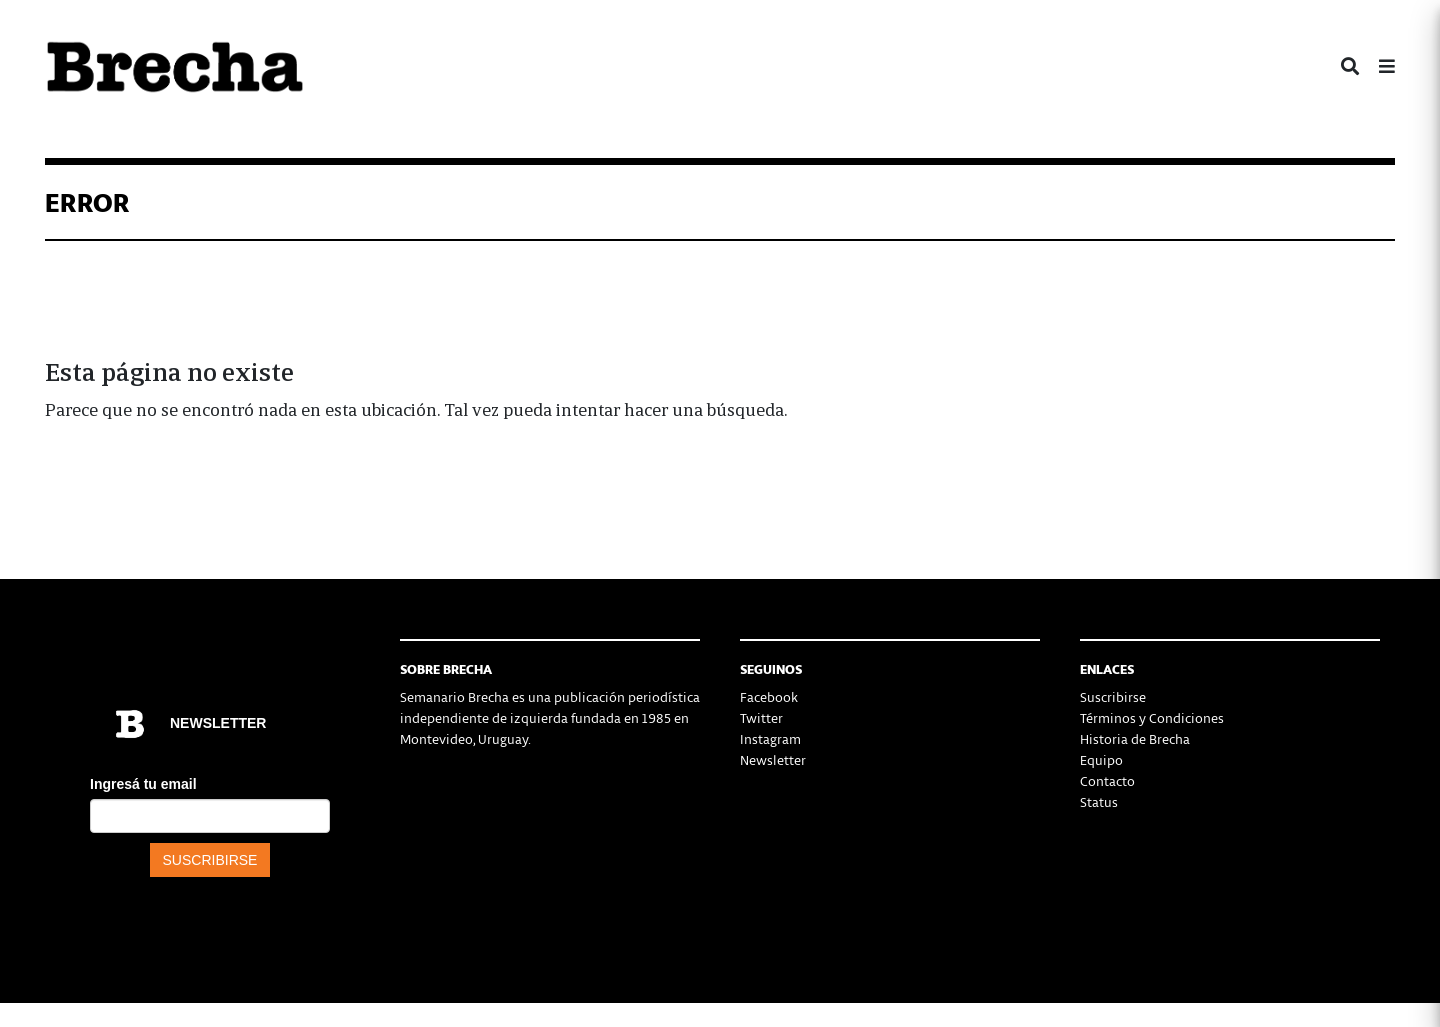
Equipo (1101, 759)
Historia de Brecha (1135, 738)
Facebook (769, 696)
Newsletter (773, 759)
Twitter (761, 717)
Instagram (770, 738)
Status (1099, 801)
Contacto (1107, 780)
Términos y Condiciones (1152, 717)
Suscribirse (1113, 696)
